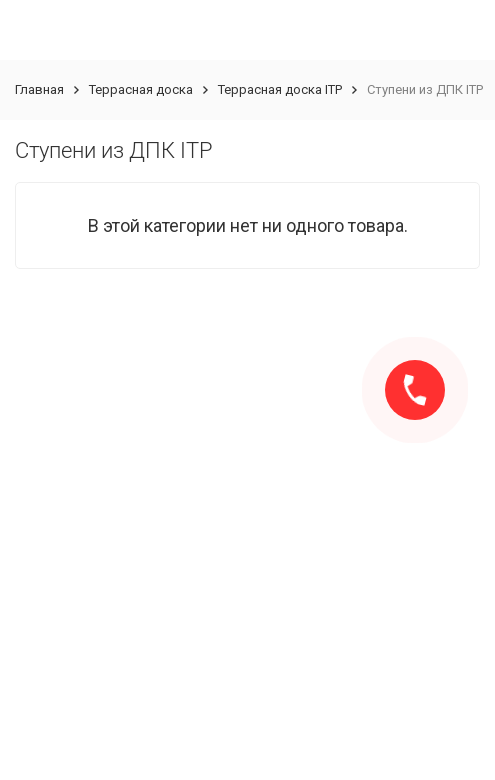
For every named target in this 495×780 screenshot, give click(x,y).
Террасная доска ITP (280, 89)
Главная (39, 89)
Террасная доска (141, 89)
